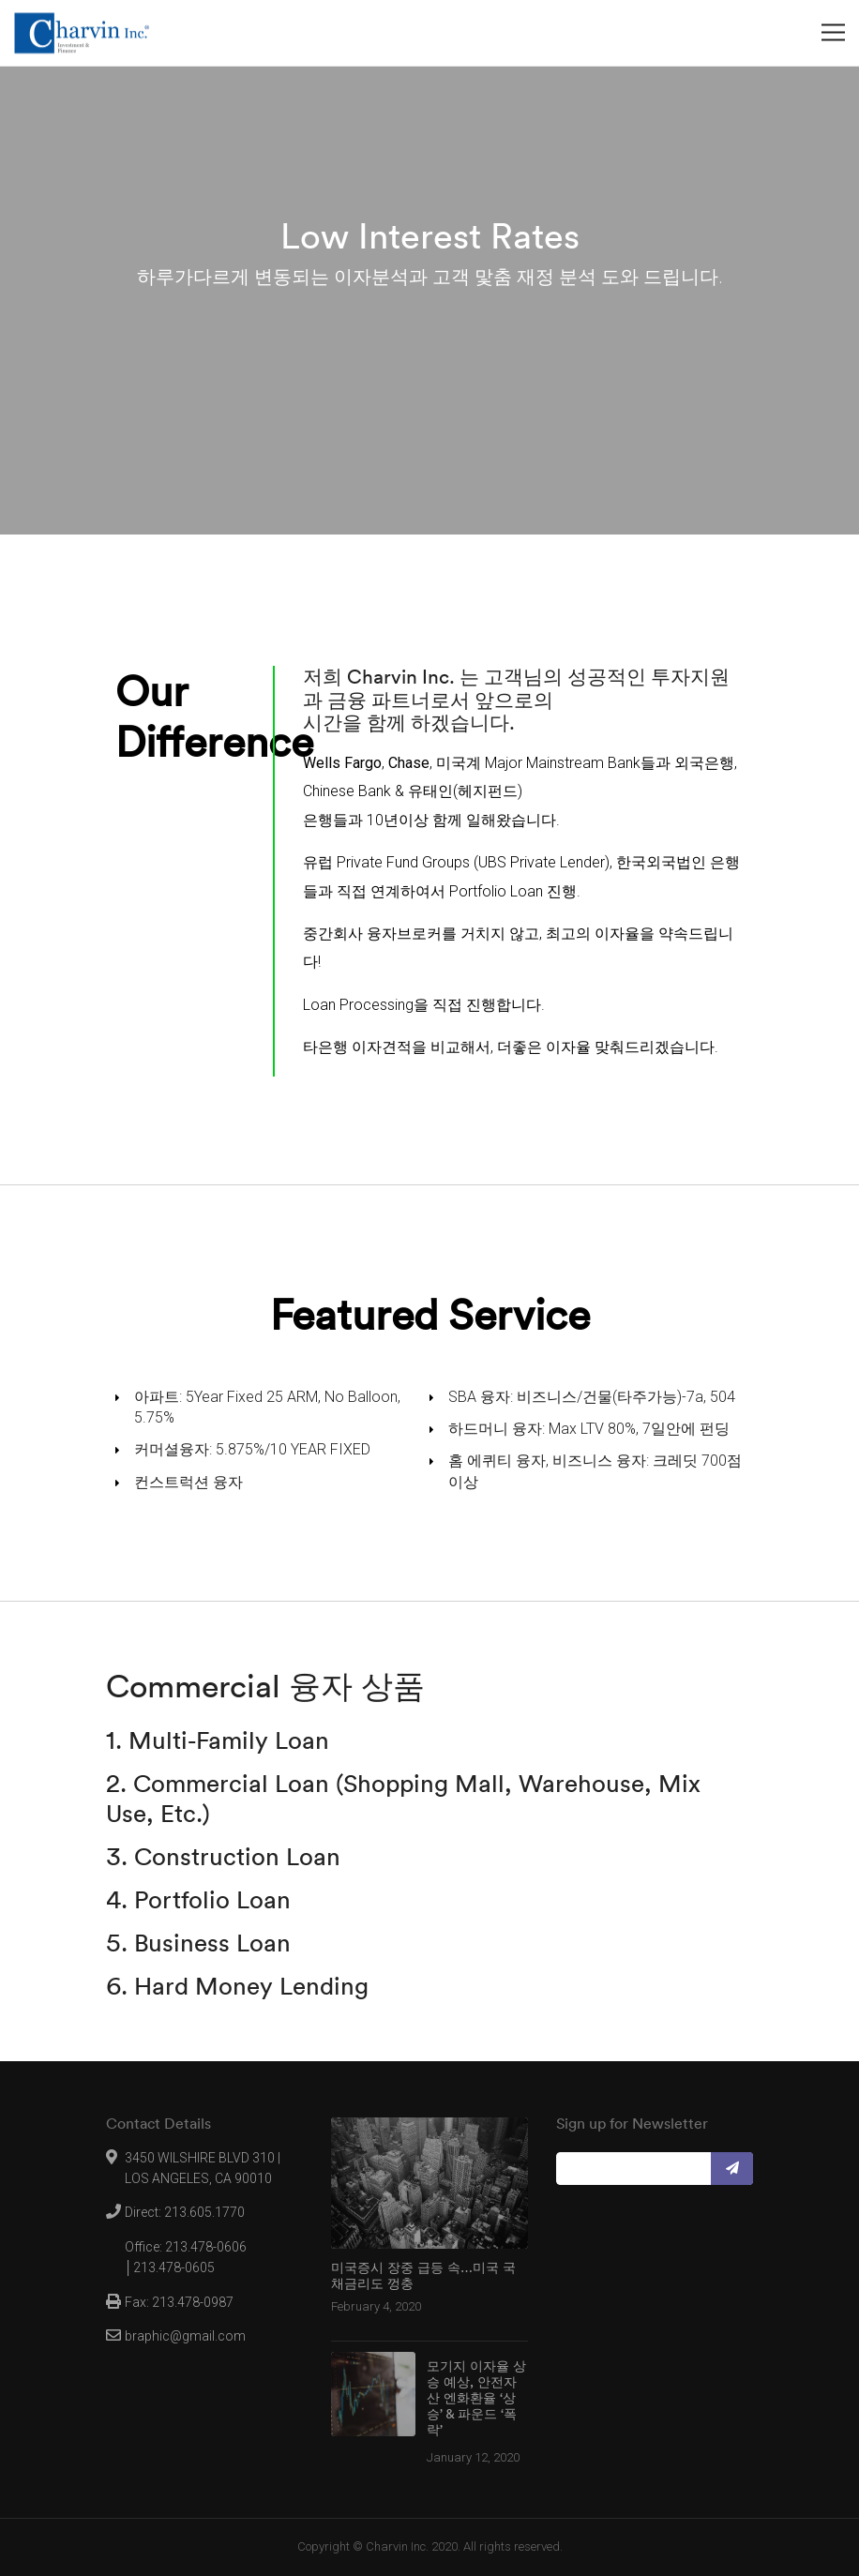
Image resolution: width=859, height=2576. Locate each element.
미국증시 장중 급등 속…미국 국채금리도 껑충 (423, 2276)
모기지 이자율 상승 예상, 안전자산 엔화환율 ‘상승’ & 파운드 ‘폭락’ (476, 2397)
